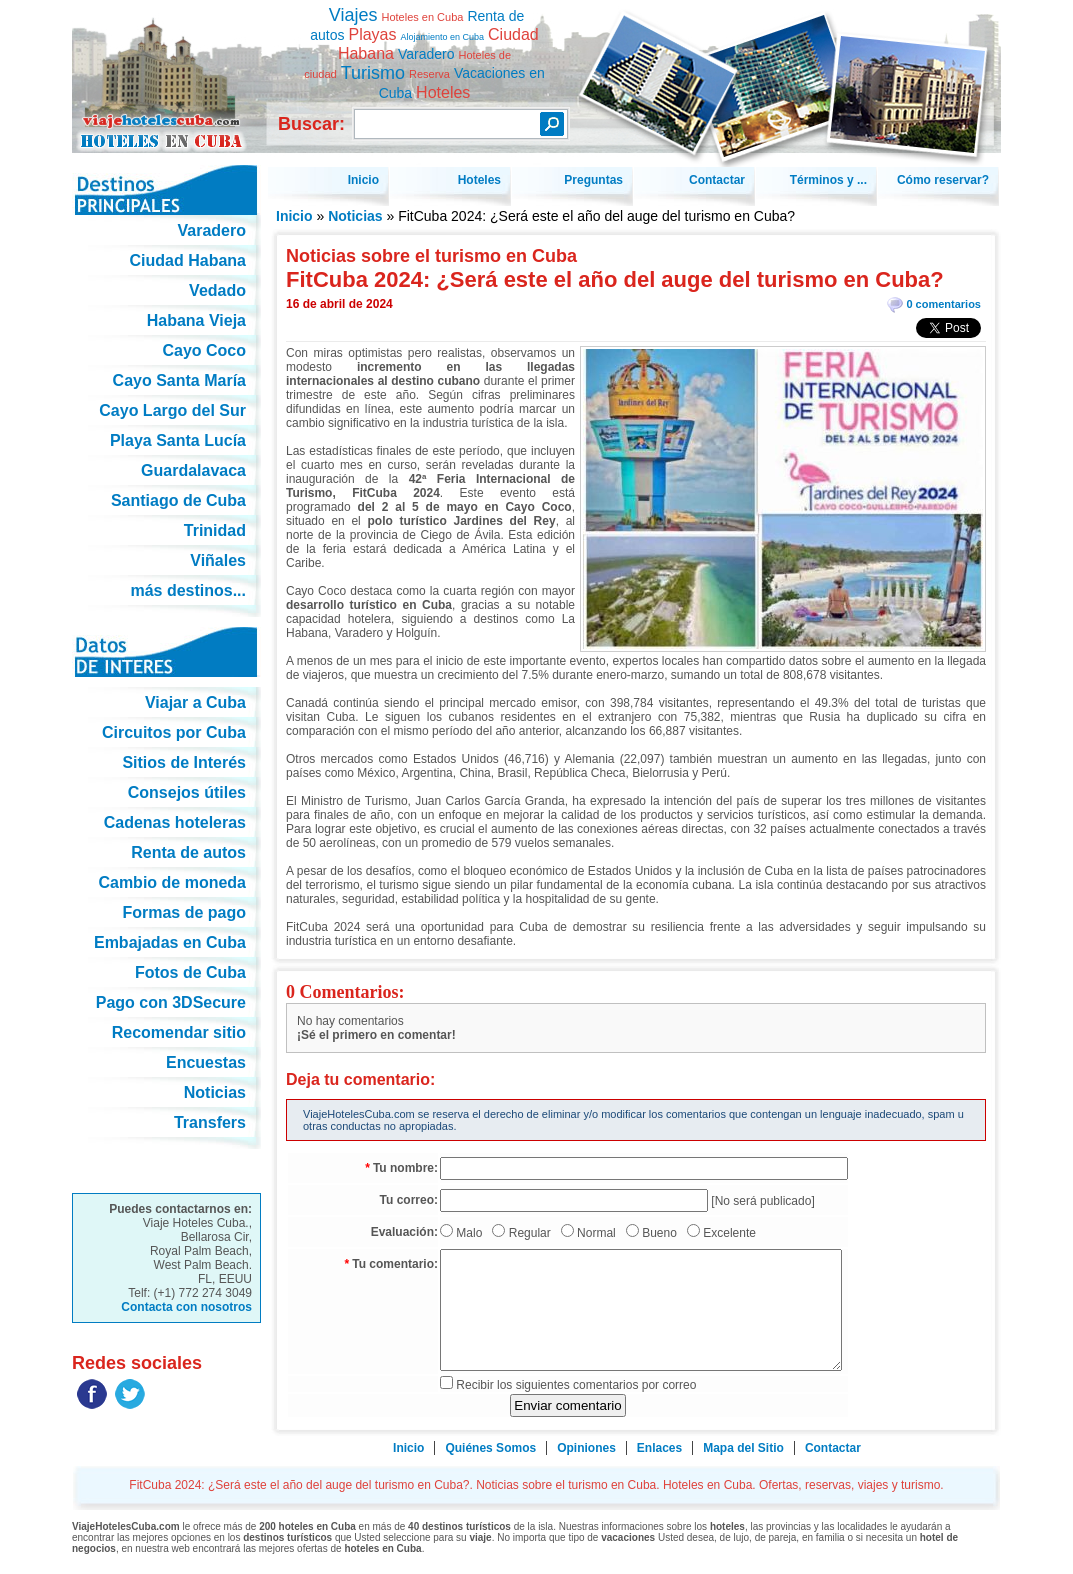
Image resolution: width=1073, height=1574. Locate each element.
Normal (596, 1233)
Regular (530, 1233)
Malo (469, 1233)
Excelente (729, 1233)
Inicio (294, 216)
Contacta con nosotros (186, 1307)
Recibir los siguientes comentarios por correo (576, 1385)
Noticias (355, 216)
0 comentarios (943, 304)
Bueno (659, 1233)
